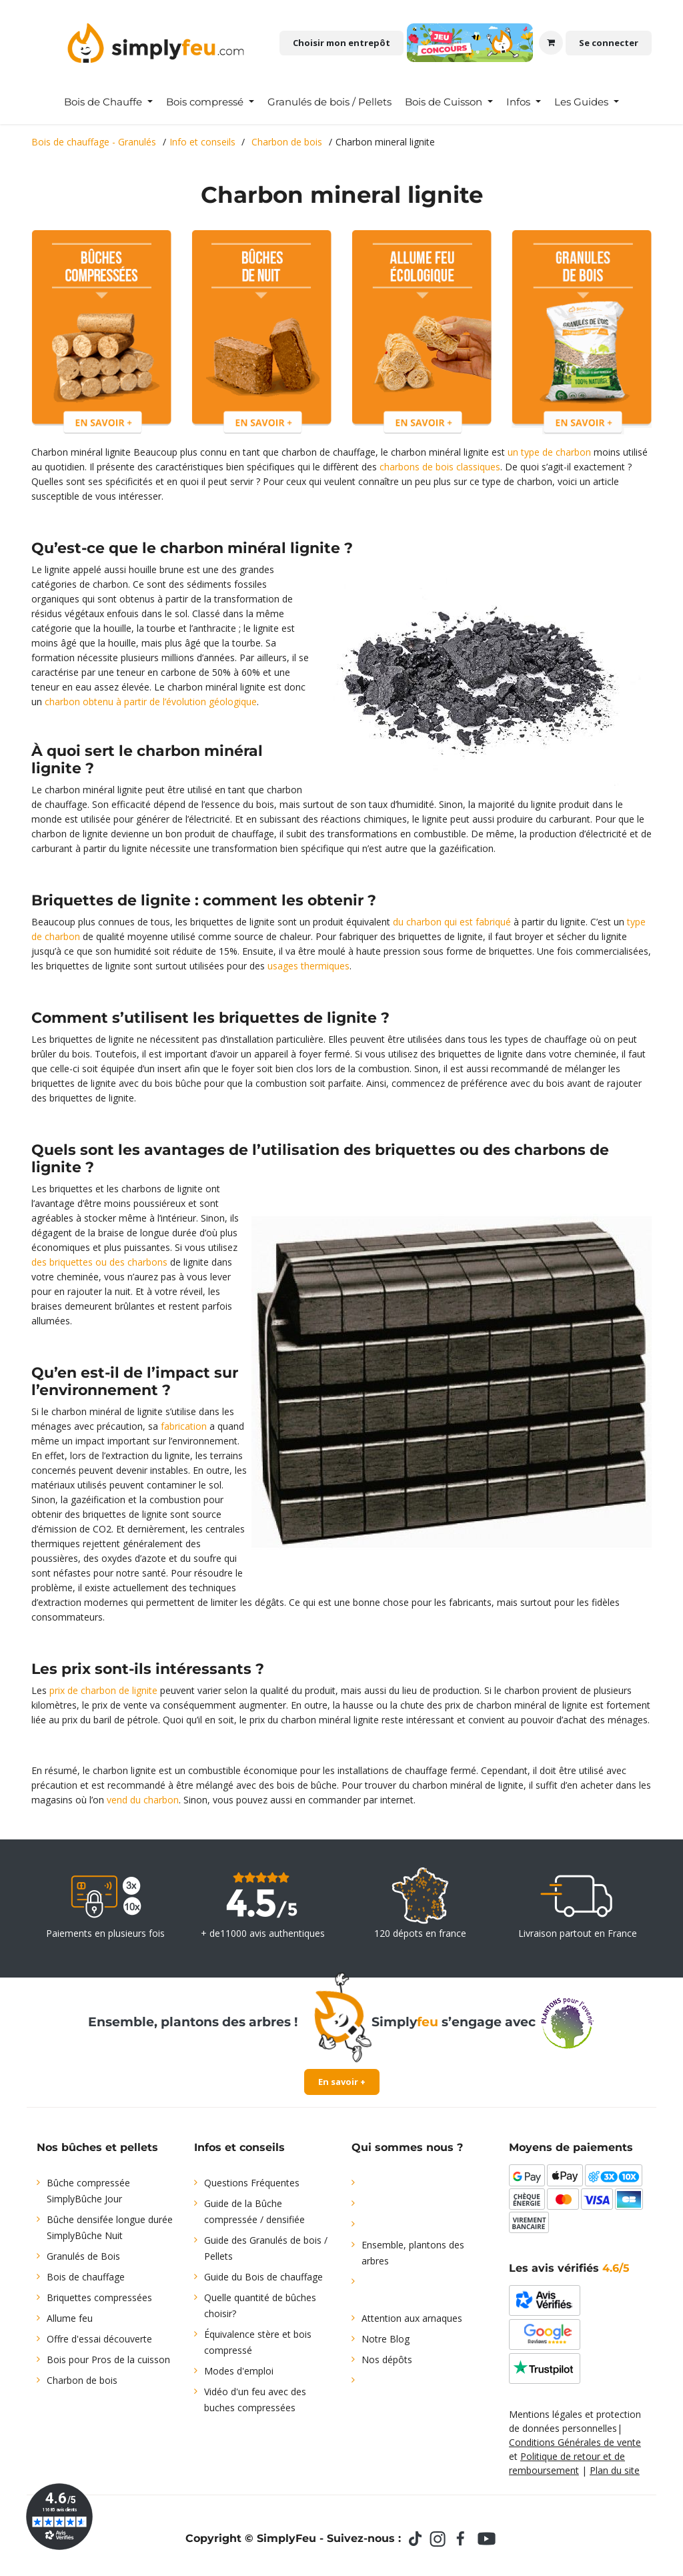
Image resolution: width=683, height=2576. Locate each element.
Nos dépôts (387, 2359)
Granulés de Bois (83, 2256)
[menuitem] (108, 102)
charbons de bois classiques (440, 466)
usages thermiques (308, 965)
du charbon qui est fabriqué (452, 921)
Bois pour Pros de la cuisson (108, 2359)
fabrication (184, 1426)
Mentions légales (545, 2414)
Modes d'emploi (238, 2371)
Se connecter (608, 43)
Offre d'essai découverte (99, 2338)
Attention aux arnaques (412, 2318)
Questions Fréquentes (251, 2182)
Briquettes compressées (99, 2297)
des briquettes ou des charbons (99, 1262)
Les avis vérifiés (569, 2268)
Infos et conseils (239, 2147)
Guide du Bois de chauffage (263, 2276)
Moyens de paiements (571, 2147)
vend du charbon (143, 1799)
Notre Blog (386, 2338)
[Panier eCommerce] (551, 43)
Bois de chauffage (86, 2276)
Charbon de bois (82, 2380)
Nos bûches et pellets (97, 2147)
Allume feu (70, 2318)
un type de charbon (549, 452)
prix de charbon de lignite (103, 1690)
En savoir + (342, 2082)
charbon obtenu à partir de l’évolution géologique (151, 701)
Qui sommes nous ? (407, 2147)
